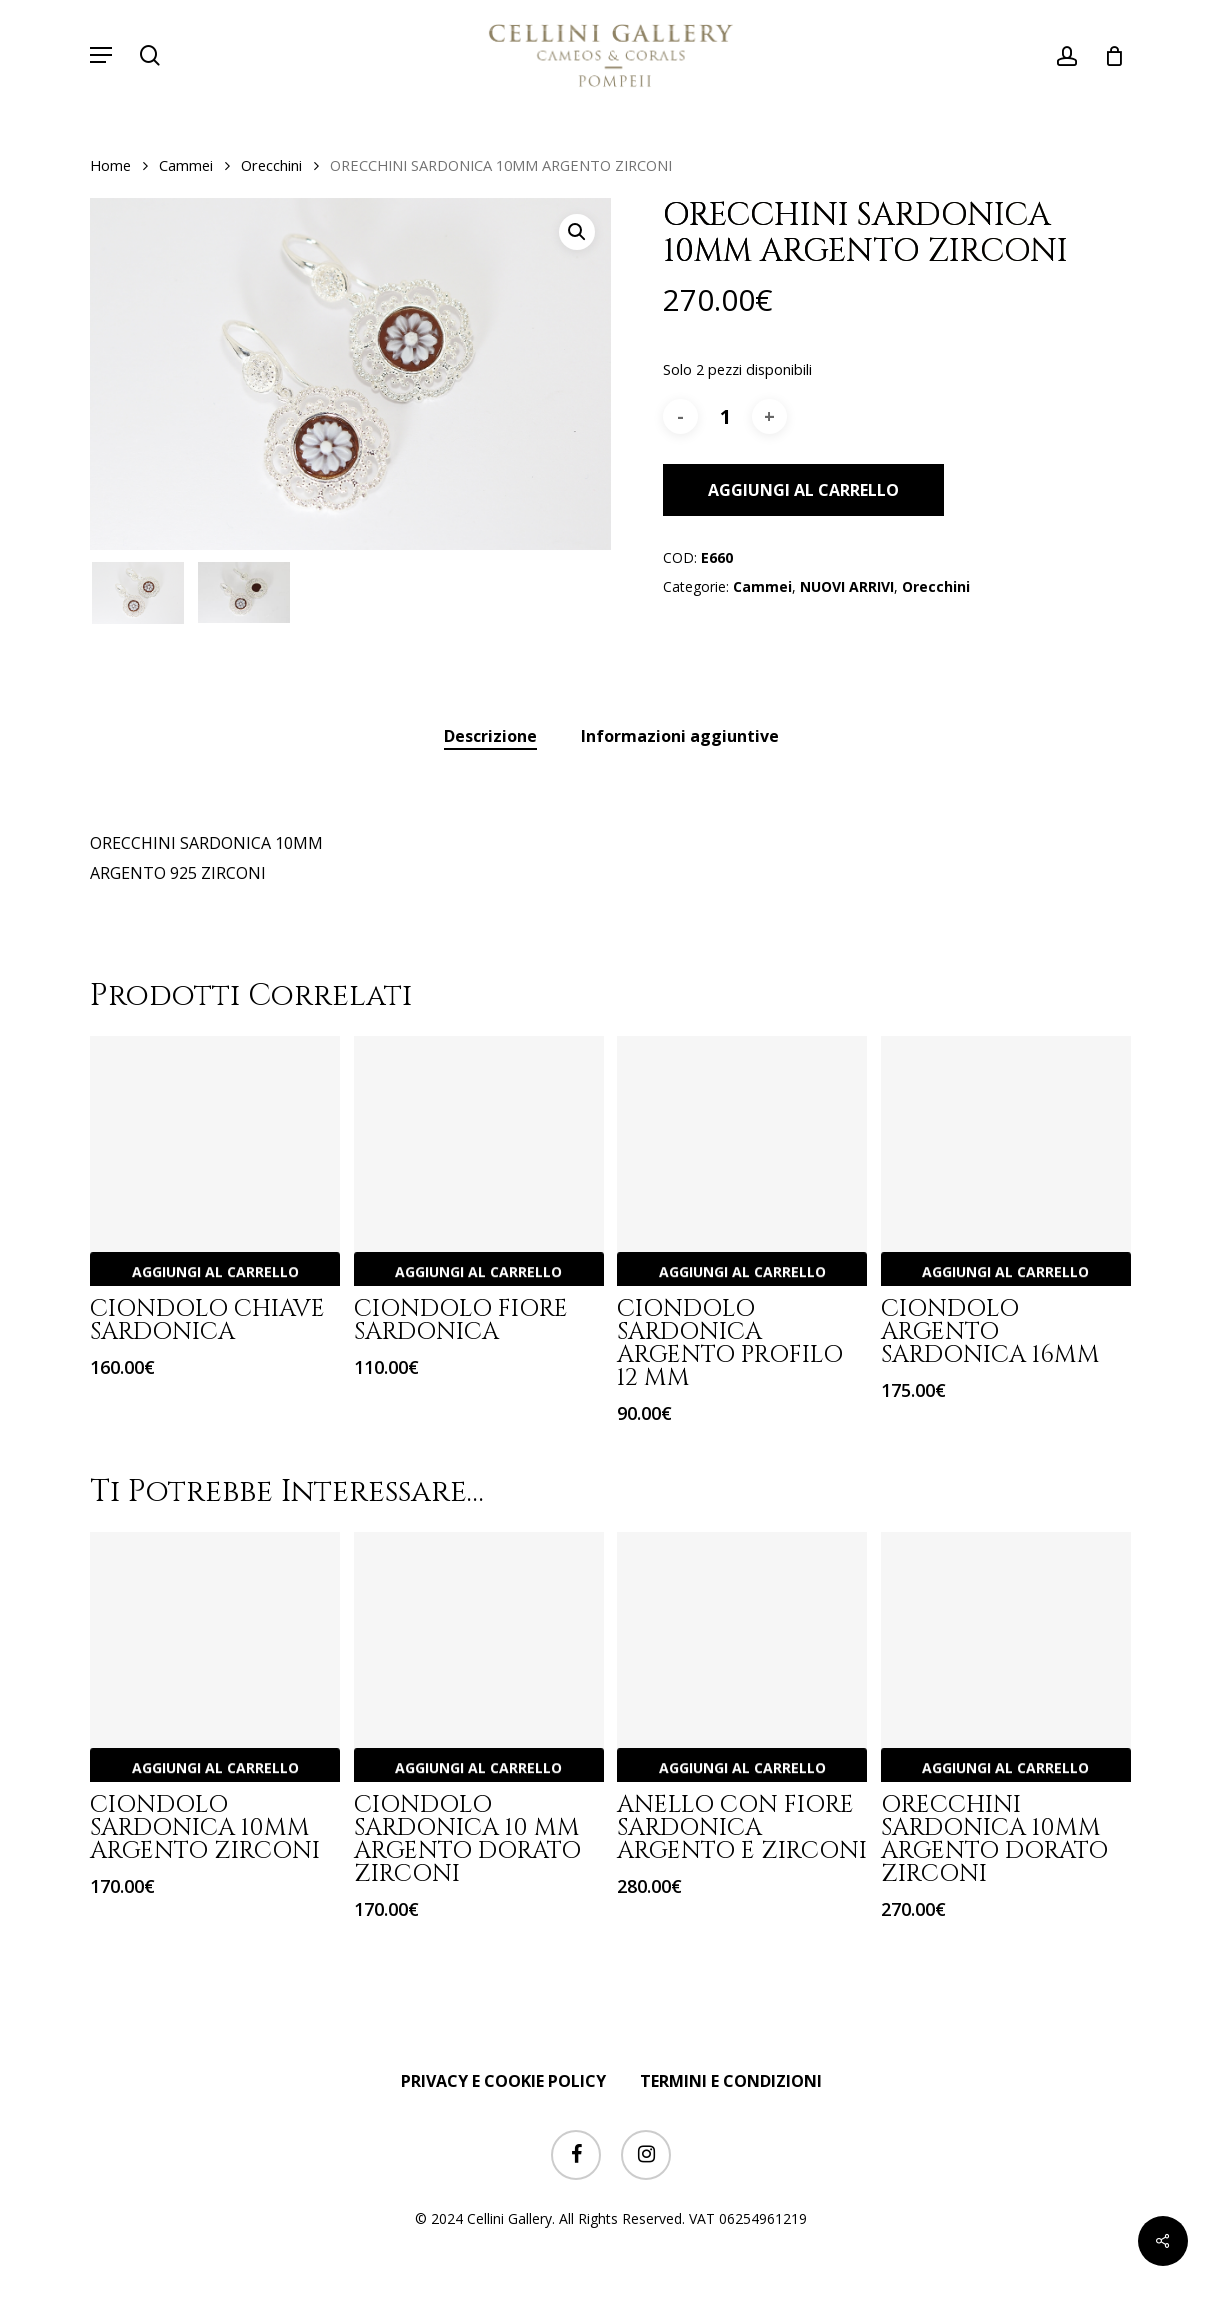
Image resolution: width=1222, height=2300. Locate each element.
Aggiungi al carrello (803, 490)
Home (110, 165)
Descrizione (490, 736)
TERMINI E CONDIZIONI (731, 2081)
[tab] (490, 736)
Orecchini (271, 165)
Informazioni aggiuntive (680, 736)
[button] (101, 55)
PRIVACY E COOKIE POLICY (503, 2081)
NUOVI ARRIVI (847, 586)
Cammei (186, 165)
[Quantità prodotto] (725, 416)
